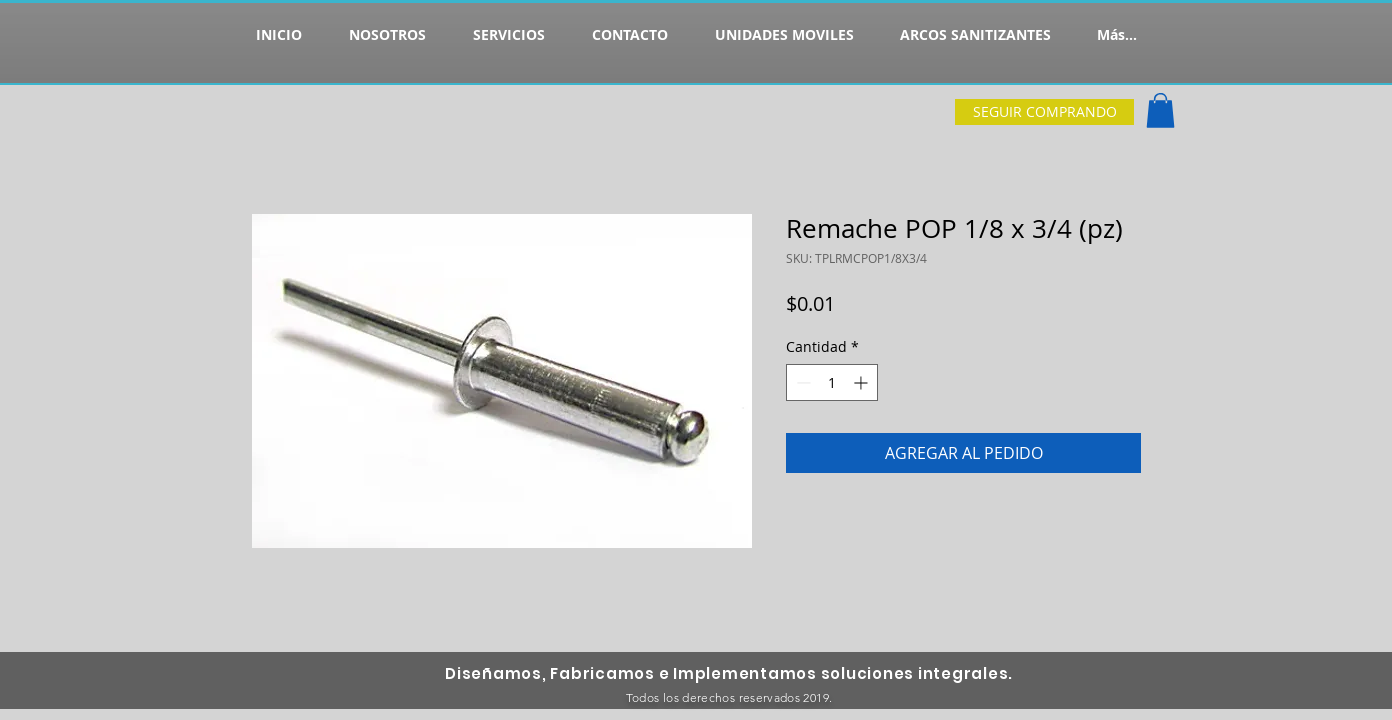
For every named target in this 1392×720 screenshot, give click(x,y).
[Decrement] (801, 382)
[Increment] (862, 382)
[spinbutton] (832, 382)
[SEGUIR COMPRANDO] (1044, 112)
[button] (1160, 110)
